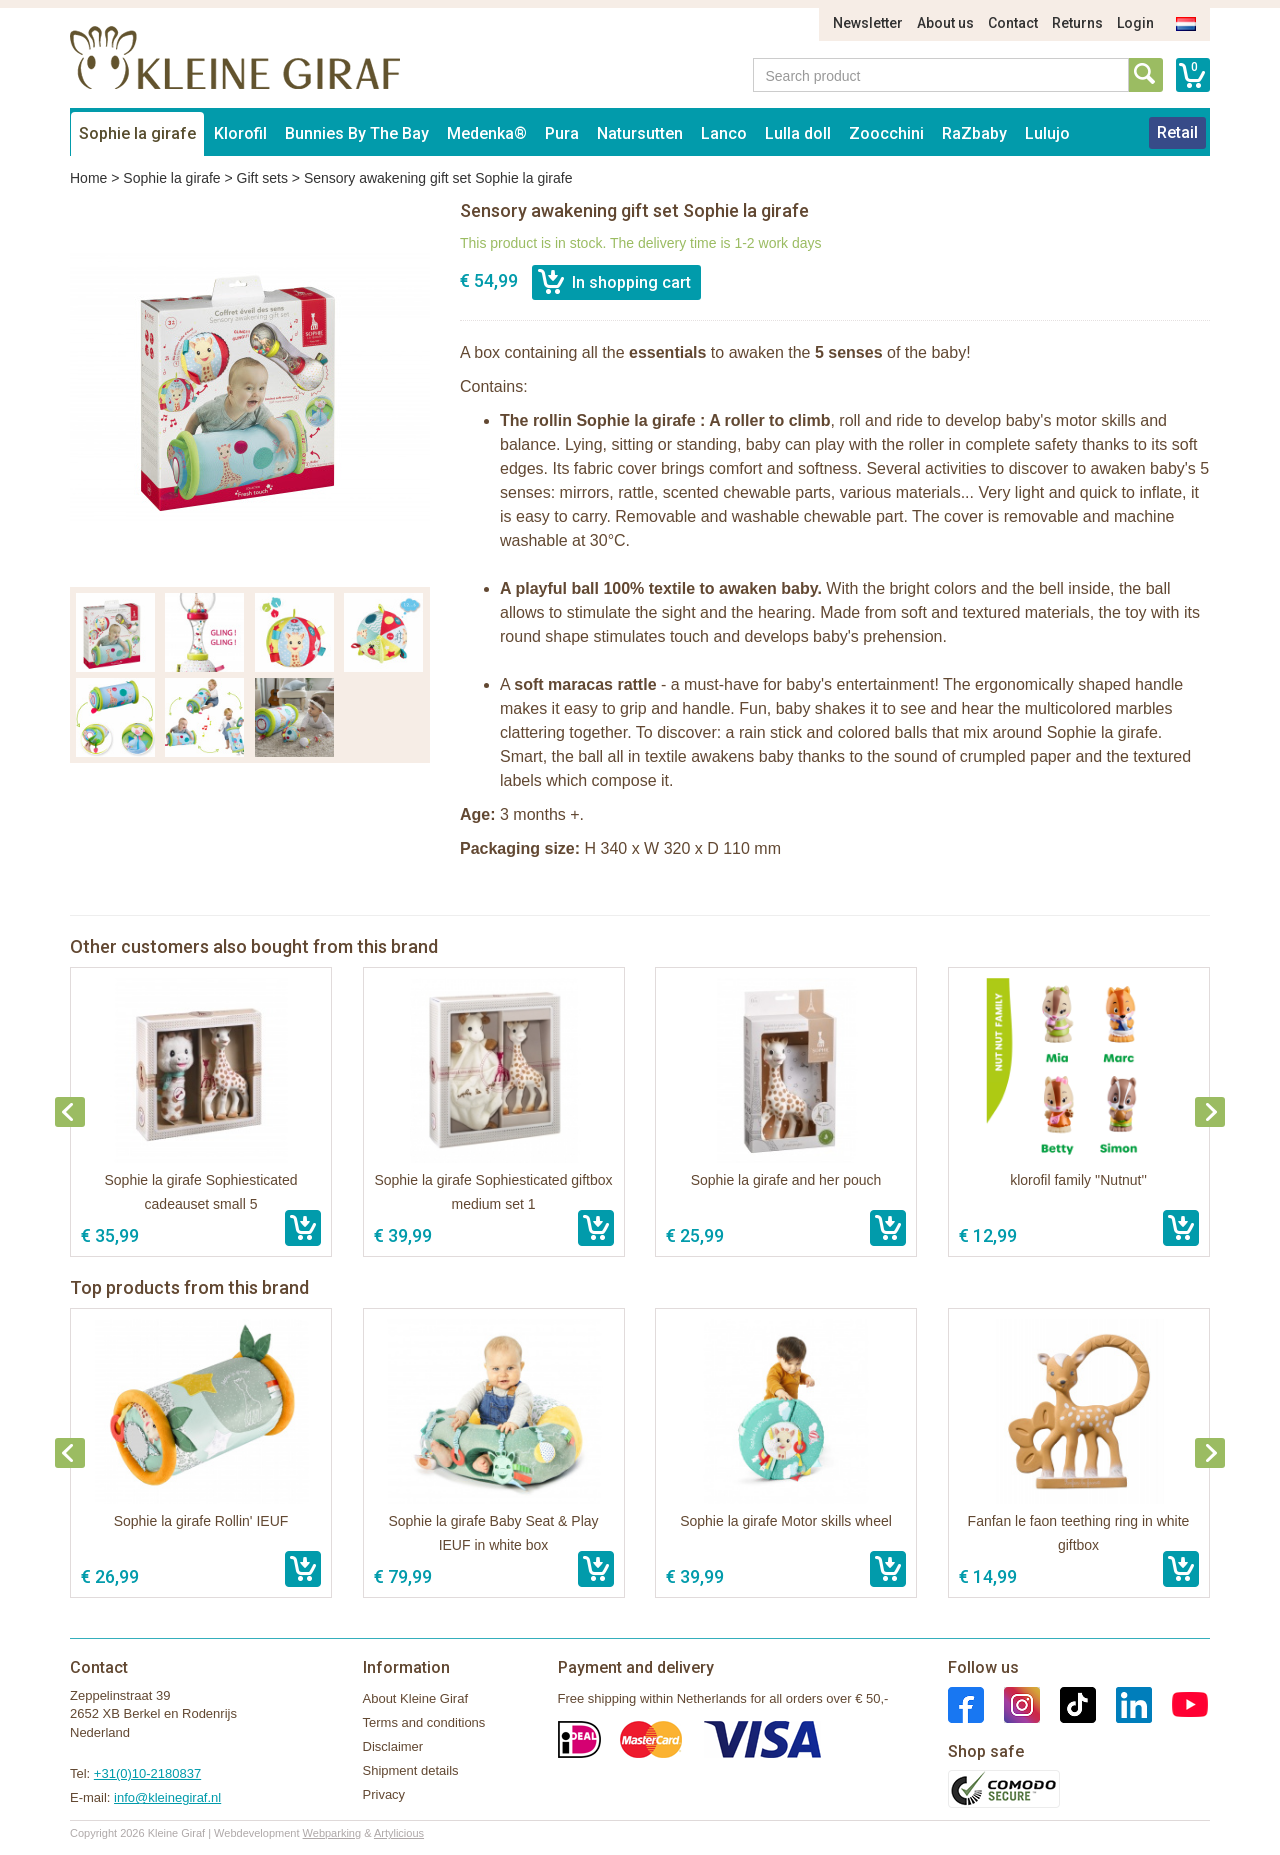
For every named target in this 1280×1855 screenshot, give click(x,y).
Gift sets (262, 178)
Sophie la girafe (137, 133)
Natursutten (640, 133)
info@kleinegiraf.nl (167, 1797)
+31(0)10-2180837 (147, 1773)
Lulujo (1047, 133)
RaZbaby (974, 133)
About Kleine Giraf (416, 1698)
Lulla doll (798, 133)
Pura (562, 133)
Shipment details (411, 1770)
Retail (1177, 132)
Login (1135, 23)
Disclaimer (393, 1746)
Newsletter (868, 23)
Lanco (724, 133)
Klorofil (240, 133)
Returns (1077, 23)
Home (88, 178)
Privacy (384, 1794)
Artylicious (399, 1833)
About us (945, 23)
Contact (1013, 23)
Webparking (332, 1833)
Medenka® (487, 133)
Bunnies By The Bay (357, 133)
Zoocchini (886, 133)
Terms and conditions (424, 1722)
